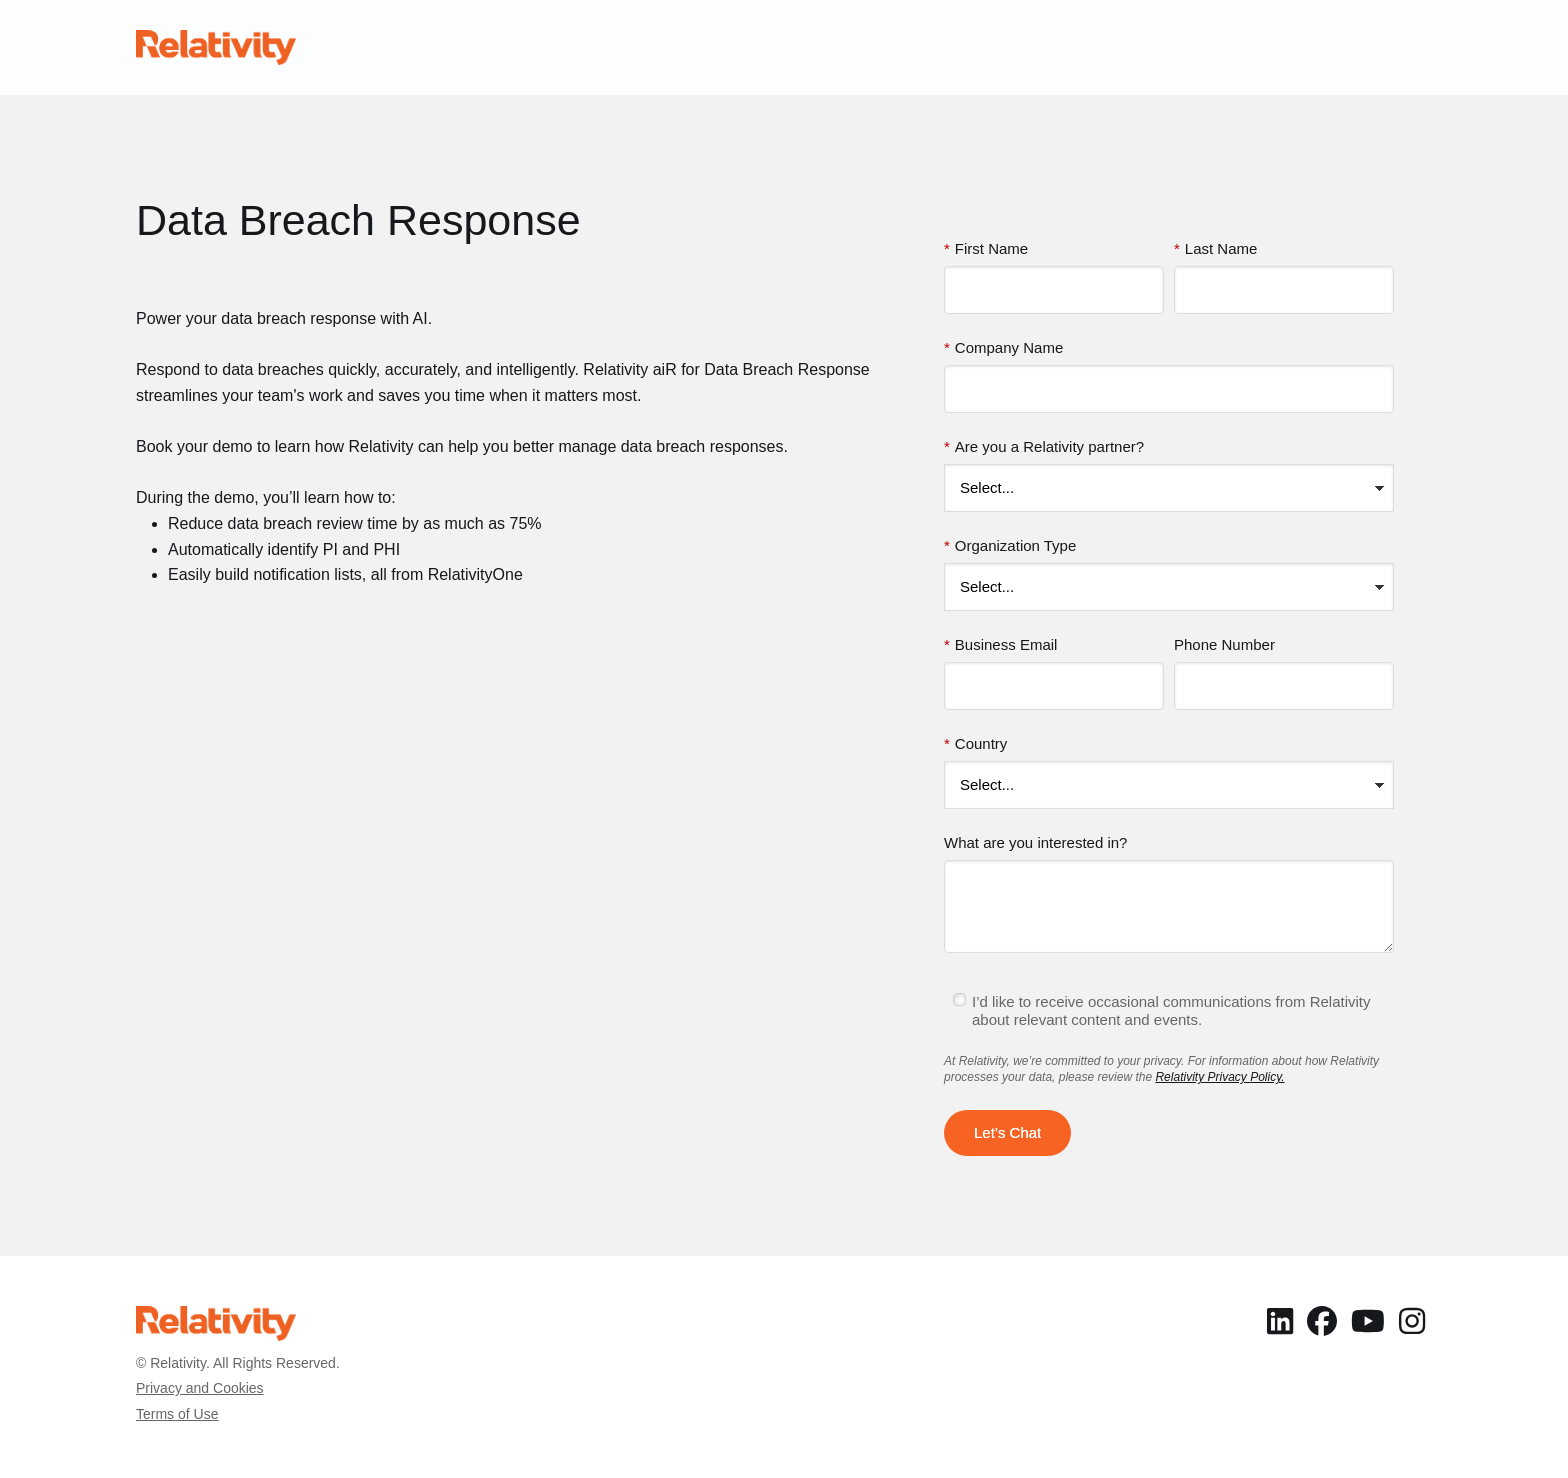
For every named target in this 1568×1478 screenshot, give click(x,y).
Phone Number (1224, 644)
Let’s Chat (1007, 1132)
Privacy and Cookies (200, 1388)
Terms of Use (177, 1414)
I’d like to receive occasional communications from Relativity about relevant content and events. (1171, 1010)
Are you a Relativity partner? (1044, 447)
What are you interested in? (1035, 842)
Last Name (1215, 249)
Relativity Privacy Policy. (1219, 1077)
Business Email (1000, 645)
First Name (986, 249)
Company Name (1003, 348)
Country (975, 744)
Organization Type (1010, 546)
